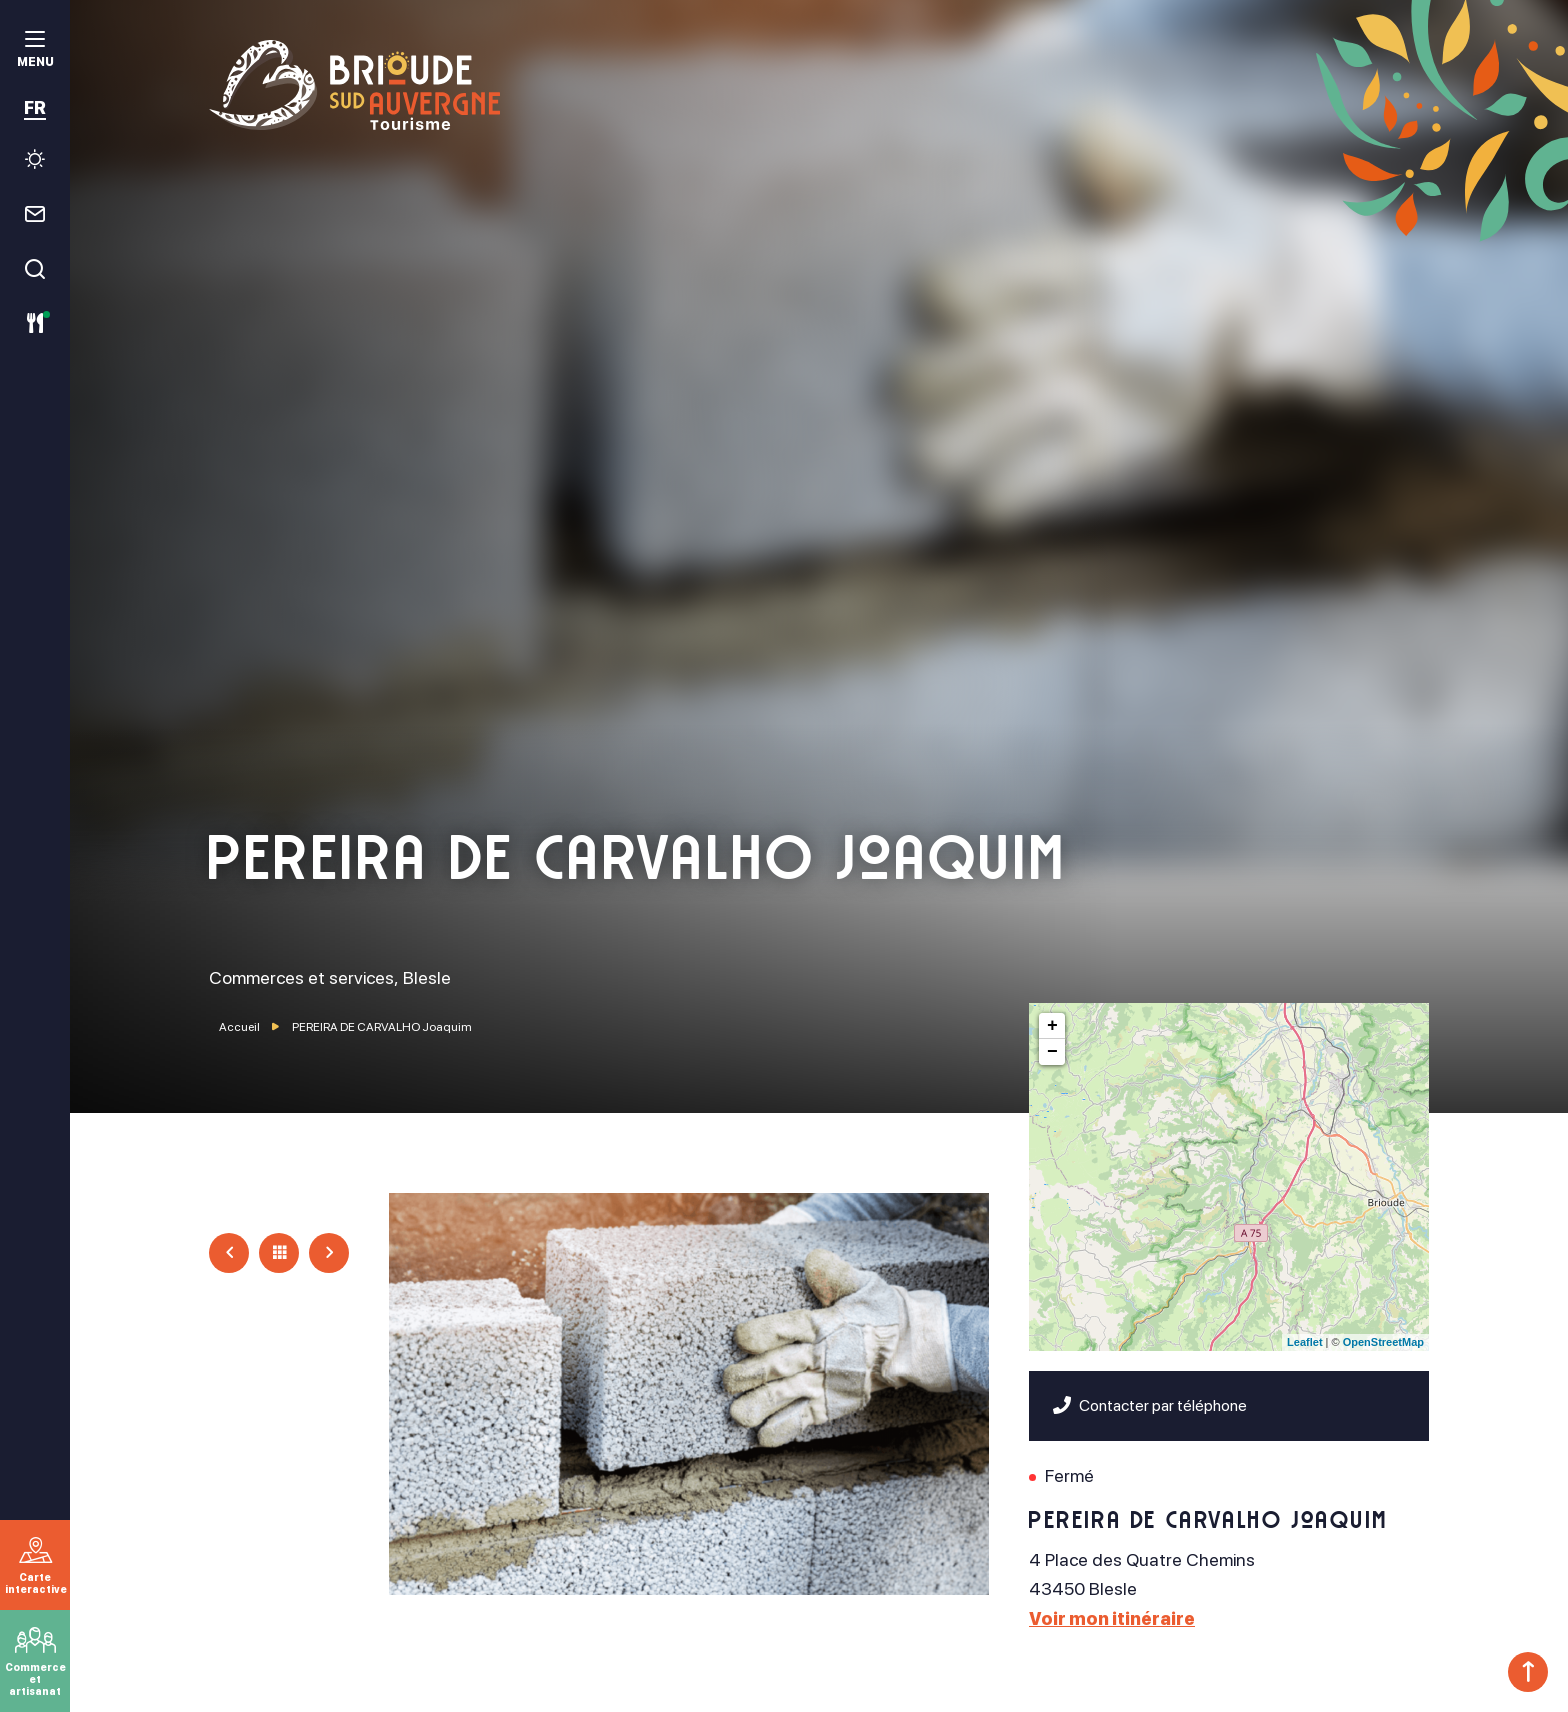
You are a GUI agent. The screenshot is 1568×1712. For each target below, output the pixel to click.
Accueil (239, 1027)
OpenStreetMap (1383, 1342)
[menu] (35, 51)
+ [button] (1052, 1026)
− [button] (1052, 1052)
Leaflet (1304, 1342)
